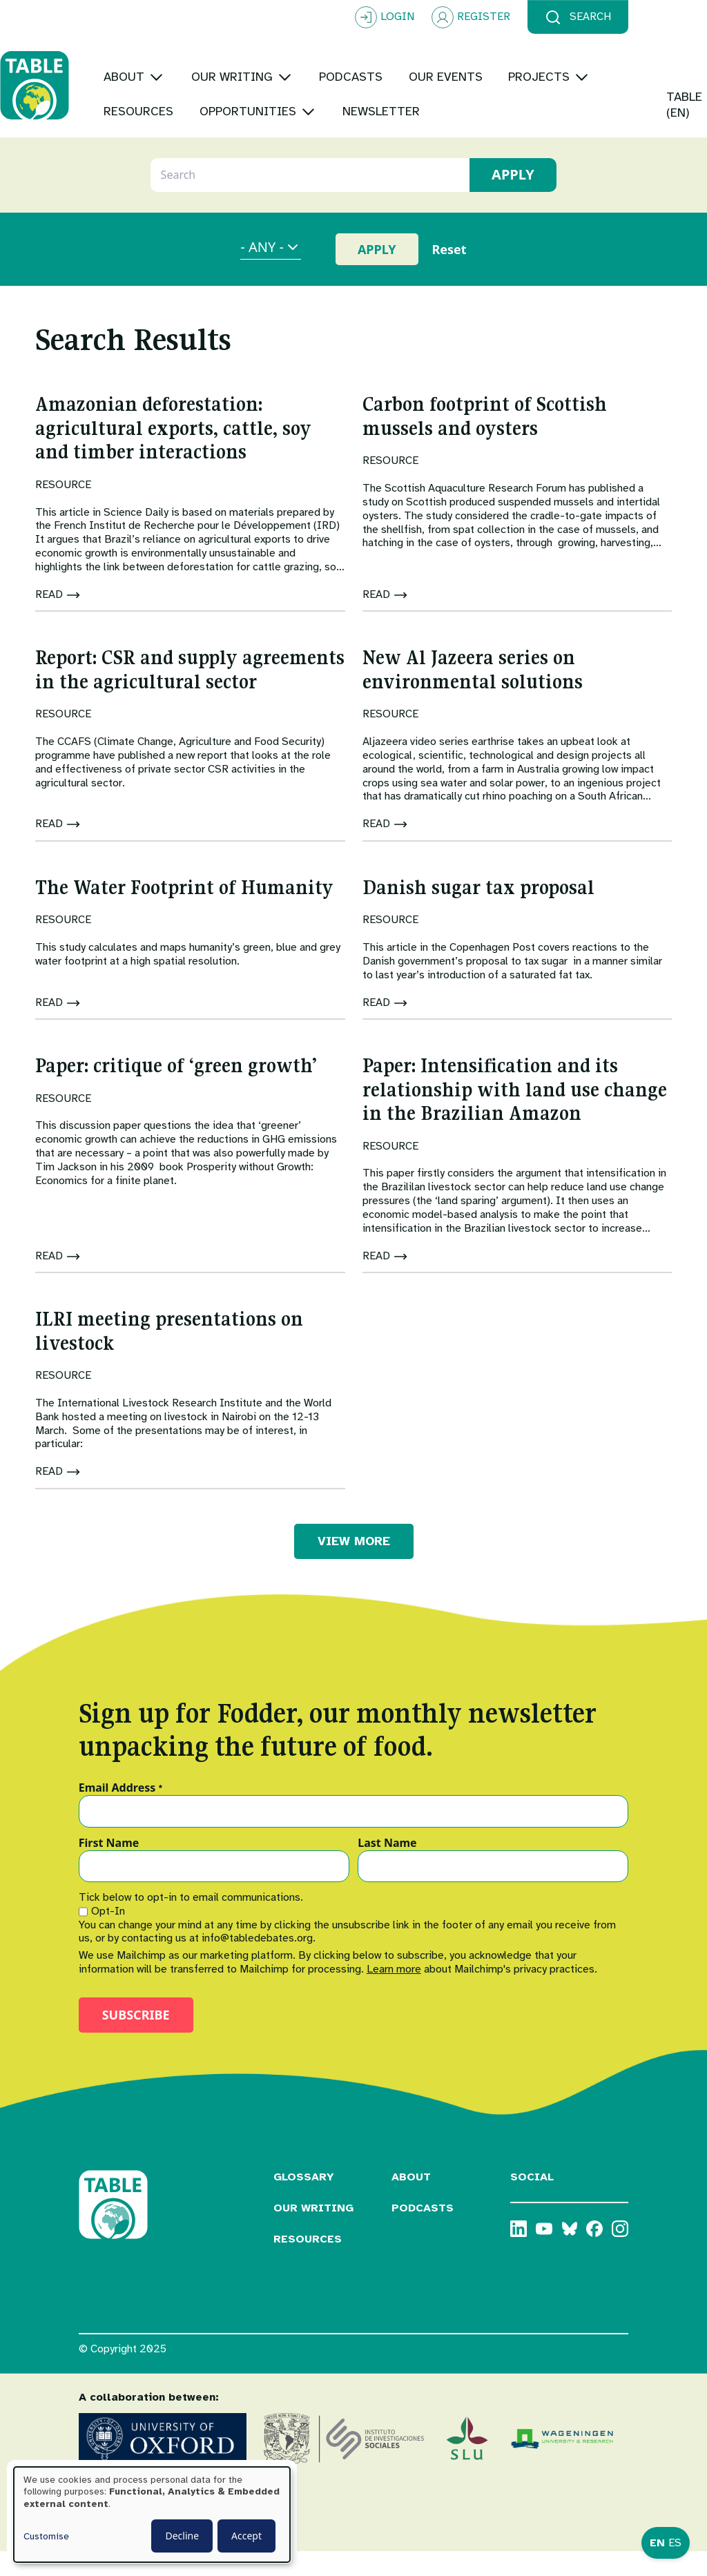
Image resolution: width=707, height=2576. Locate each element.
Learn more (394, 1993)
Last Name (387, 1868)
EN (657, 2543)
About (411, 2201)
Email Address (121, 1812)
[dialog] (152, 2514)
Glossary (303, 2201)
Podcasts (422, 2232)
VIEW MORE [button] (354, 1565)
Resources (307, 2263)
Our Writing (313, 2232)
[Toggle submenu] (235, 51)
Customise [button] (46, 2536)
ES (674, 2543)
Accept (246, 2535)
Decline (182, 2535)
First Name (109, 1868)
